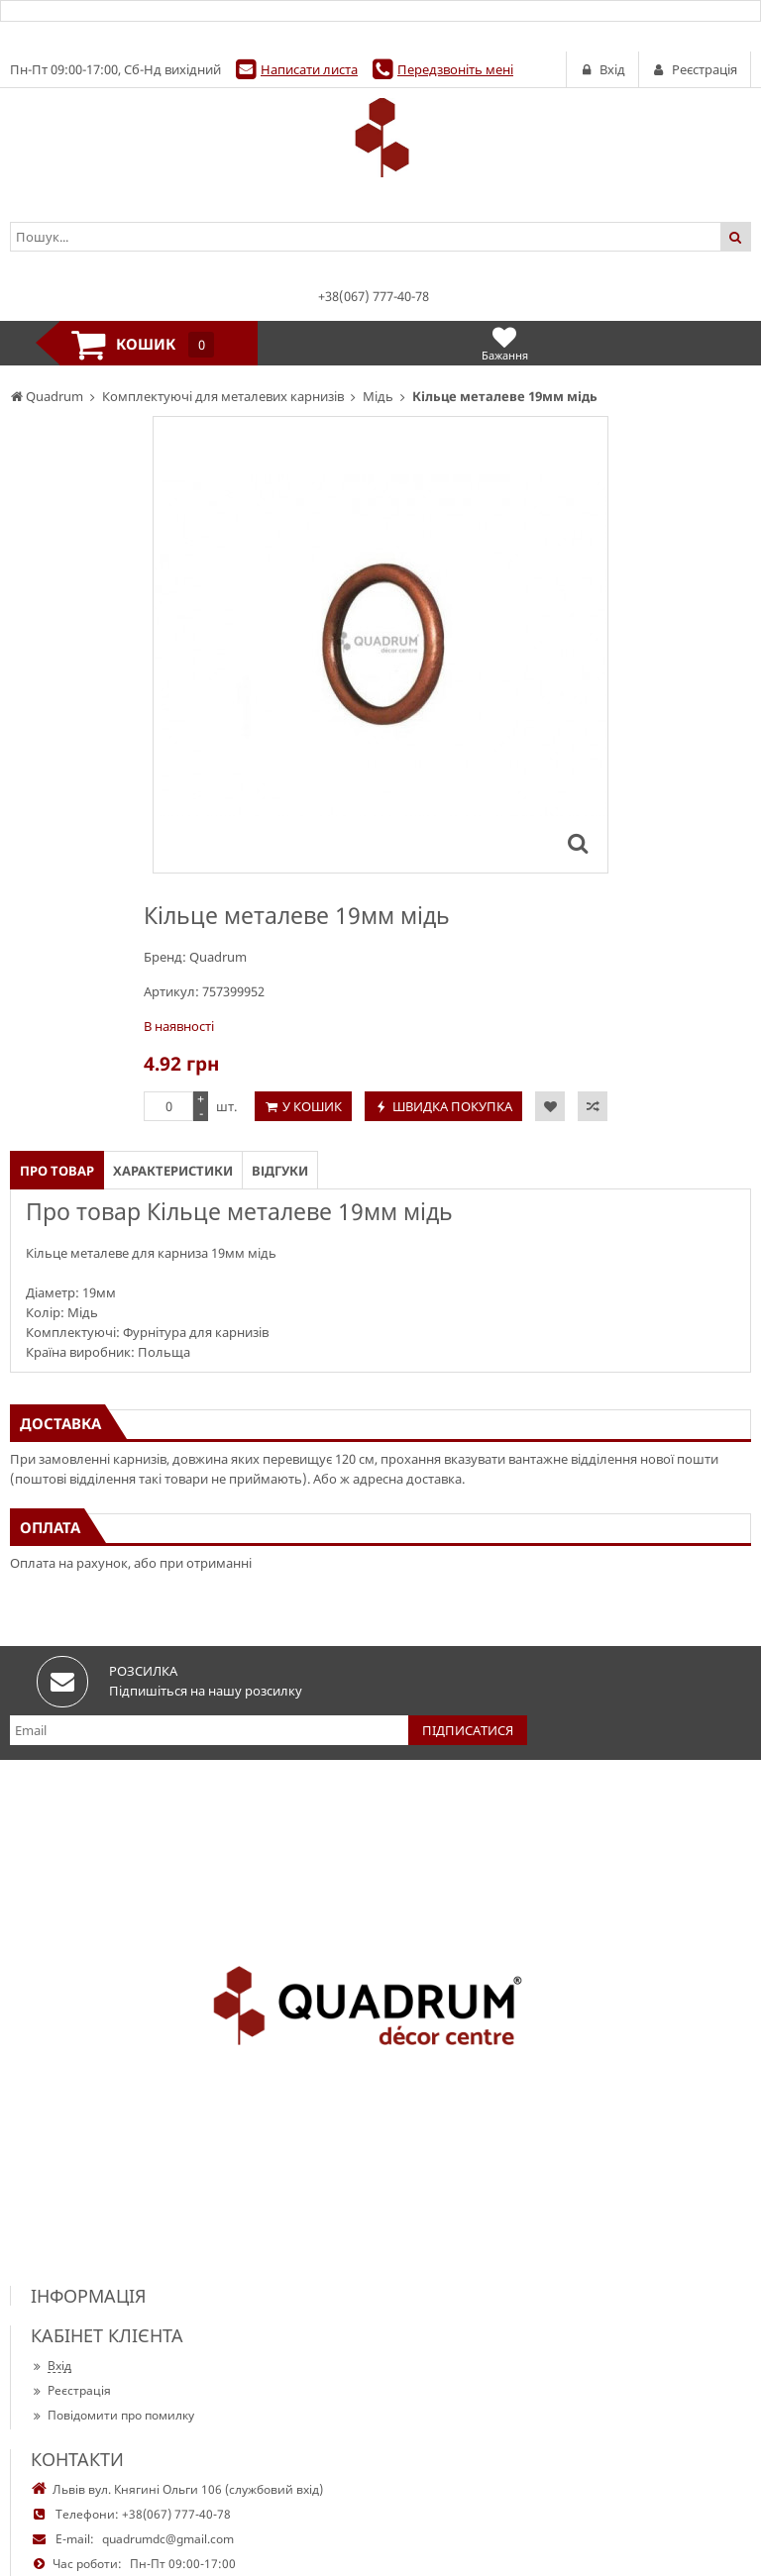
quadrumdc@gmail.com (168, 2538)
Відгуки (280, 1171)
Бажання (505, 343)
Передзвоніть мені (455, 69)
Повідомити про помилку (112, 2415)
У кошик (312, 1106)
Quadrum (218, 957)
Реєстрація (71, 2390)
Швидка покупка (452, 1106)
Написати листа (309, 69)
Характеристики (173, 1171)
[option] (380, 645)
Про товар (57, 1171)
